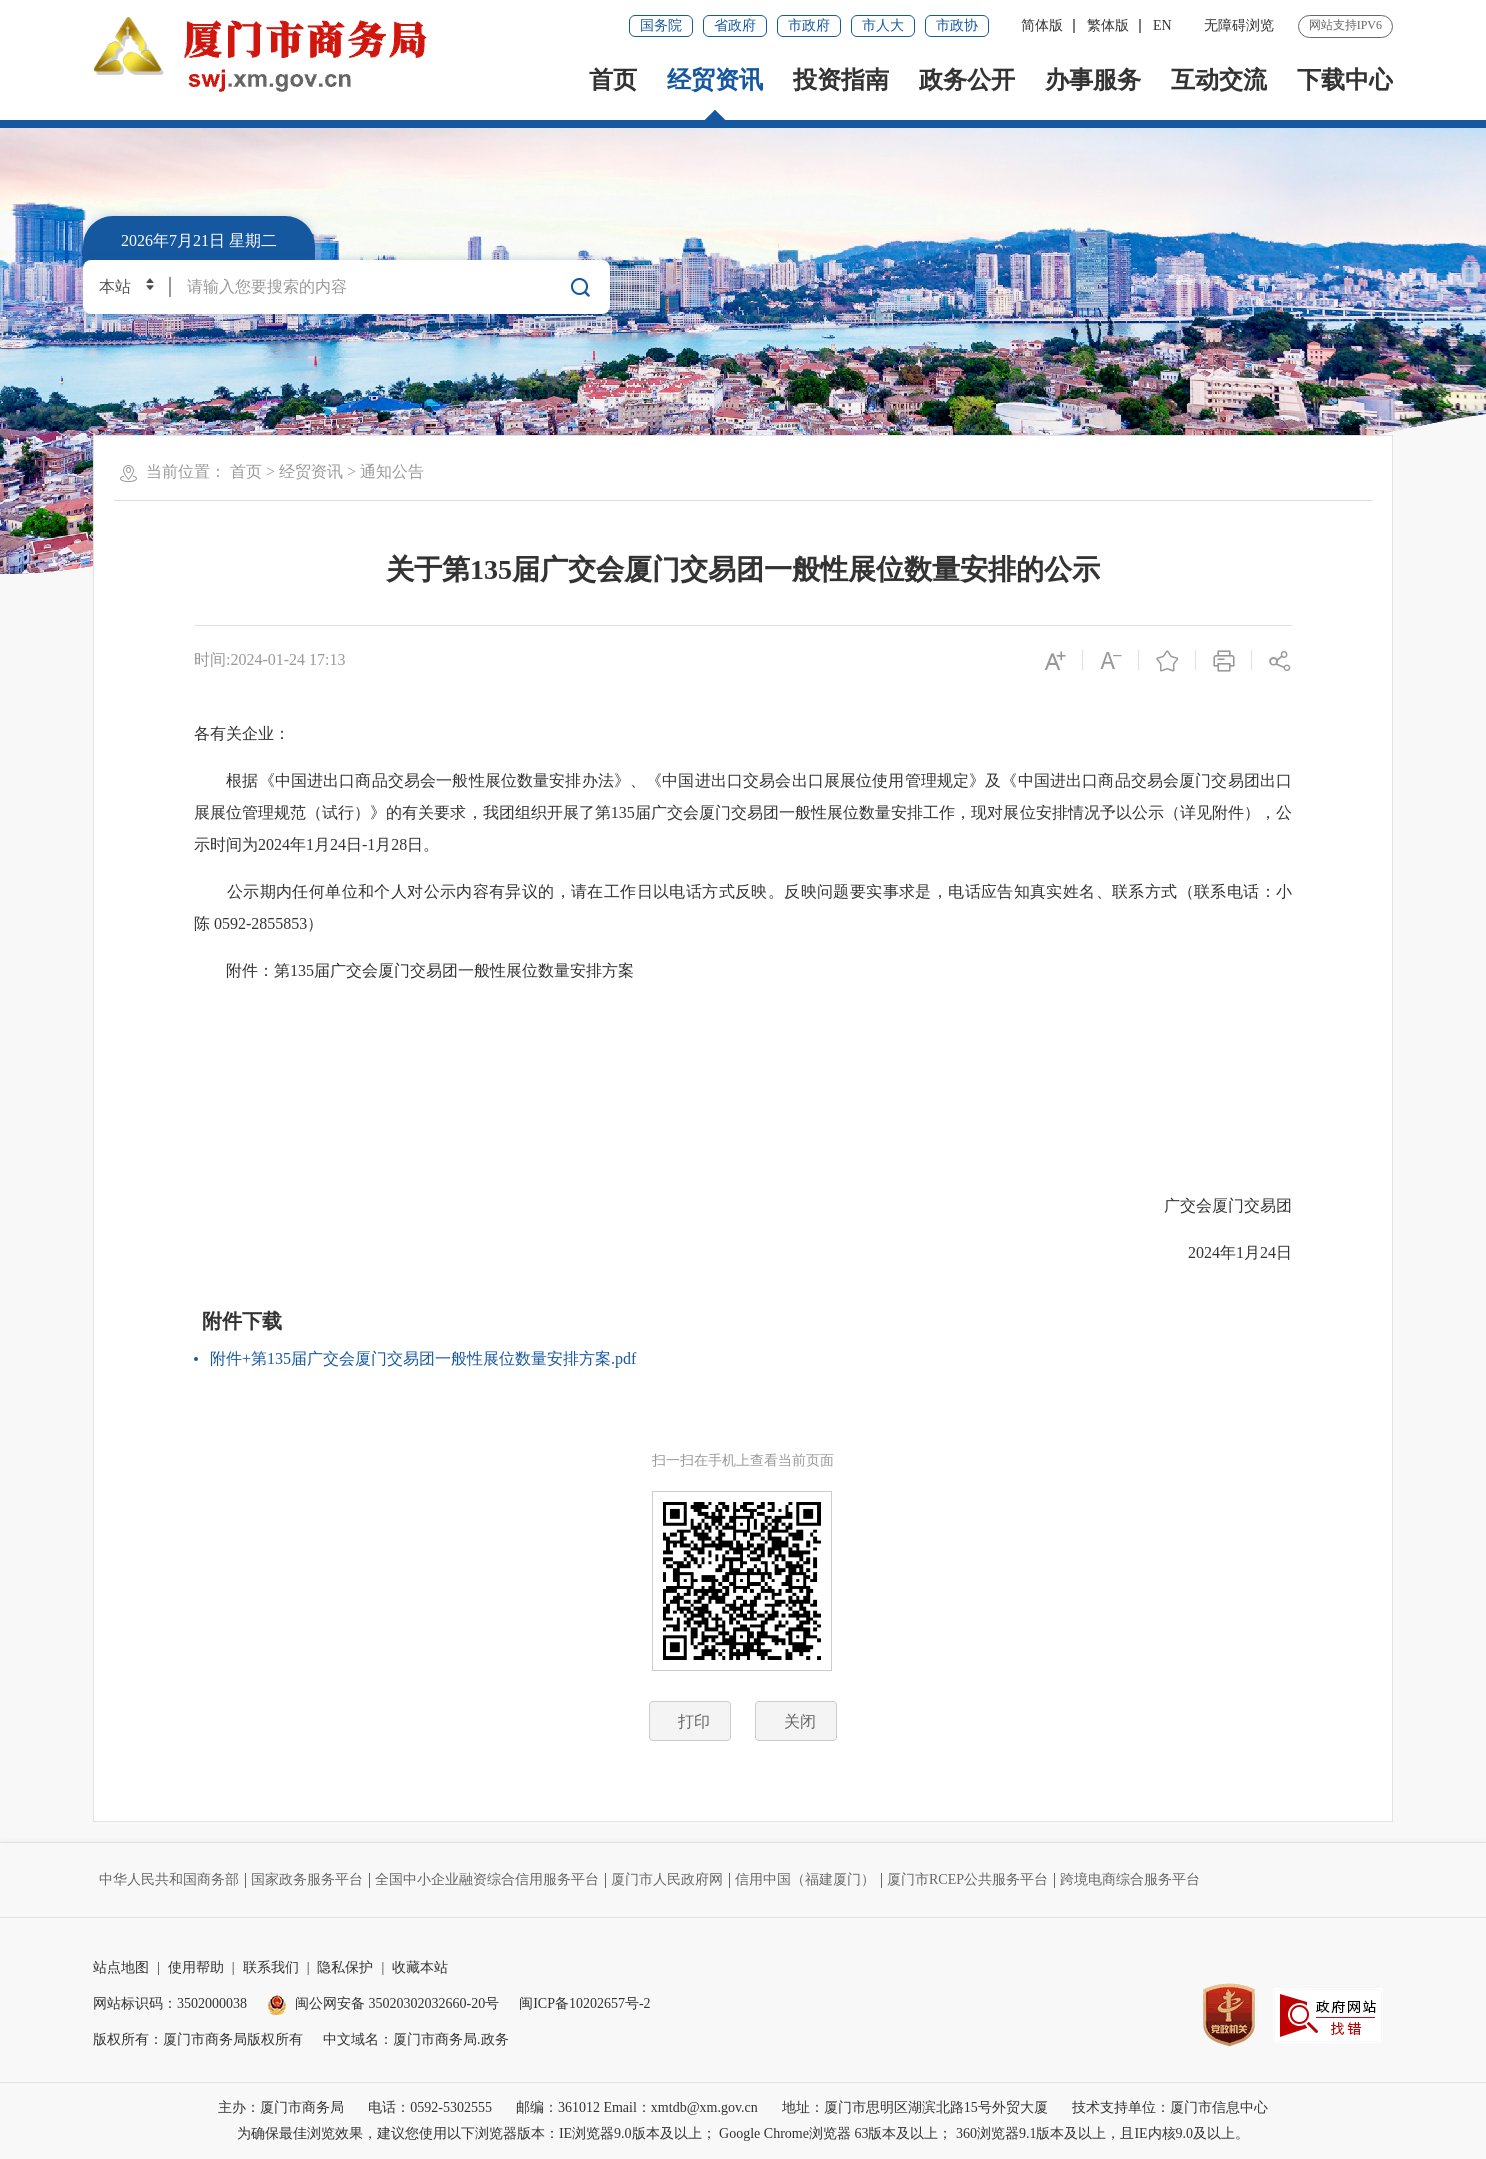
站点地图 (121, 1967)
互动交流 (1219, 80)
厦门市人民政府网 (667, 1879)
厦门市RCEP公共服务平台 (967, 1879)
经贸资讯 (715, 80)
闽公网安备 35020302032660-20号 (383, 2003)
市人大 (883, 25)
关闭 (800, 1721)
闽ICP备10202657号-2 (584, 2003)
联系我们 (271, 1967)
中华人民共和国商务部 (169, 1879)
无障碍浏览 (1239, 25)
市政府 (809, 25)
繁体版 (1108, 25)
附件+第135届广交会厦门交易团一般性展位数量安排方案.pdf (423, 1358)
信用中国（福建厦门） (805, 1879)
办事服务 (1093, 80)
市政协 (957, 25)
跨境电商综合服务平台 (1130, 1879)
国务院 (661, 25)
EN (1162, 25)
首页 (613, 80)
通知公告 (392, 471)
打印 (694, 1721)
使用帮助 (196, 1967)
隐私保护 (345, 1967)
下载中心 (1345, 80)
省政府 (735, 25)
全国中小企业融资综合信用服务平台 (487, 1879)
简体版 (1042, 25)
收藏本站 (420, 1967)
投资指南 (841, 80)
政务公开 (967, 80)
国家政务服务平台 (307, 1879)
